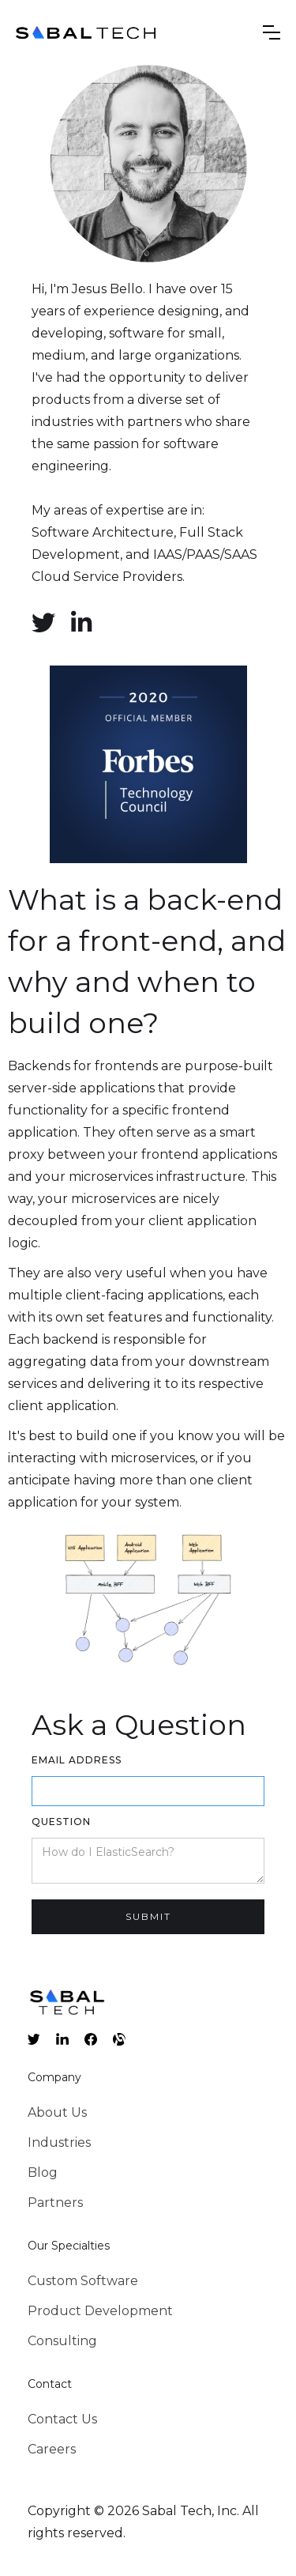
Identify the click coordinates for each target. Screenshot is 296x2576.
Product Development (100, 2310)
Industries (59, 2142)
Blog (43, 2172)
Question (61, 1821)
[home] (87, 32)
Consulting (62, 2340)
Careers (52, 2449)
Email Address (77, 1760)
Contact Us (62, 2419)
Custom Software (83, 2280)
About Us (57, 2112)
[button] (271, 32)
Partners (55, 2202)
